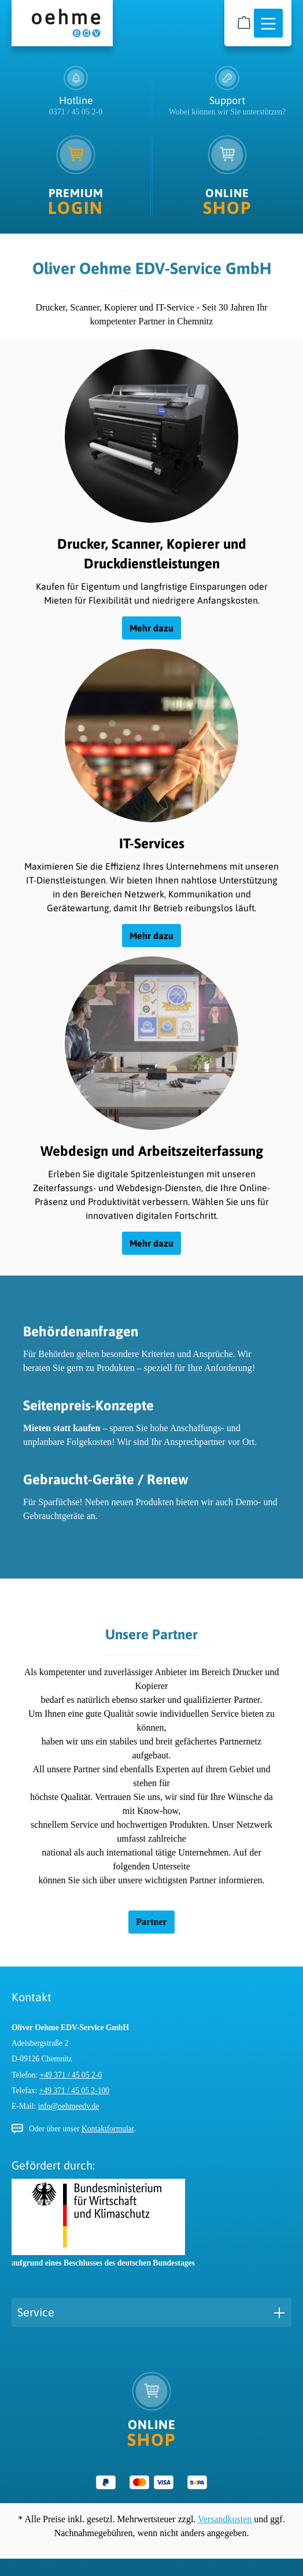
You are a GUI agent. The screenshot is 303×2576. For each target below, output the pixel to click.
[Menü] (268, 23)
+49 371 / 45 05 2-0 (71, 2075)
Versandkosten (225, 2519)
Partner (151, 1922)
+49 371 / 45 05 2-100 (74, 2090)
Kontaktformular (108, 2128)
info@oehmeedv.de (68, 2106)
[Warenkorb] (244, 22)
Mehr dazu (151, 628)
